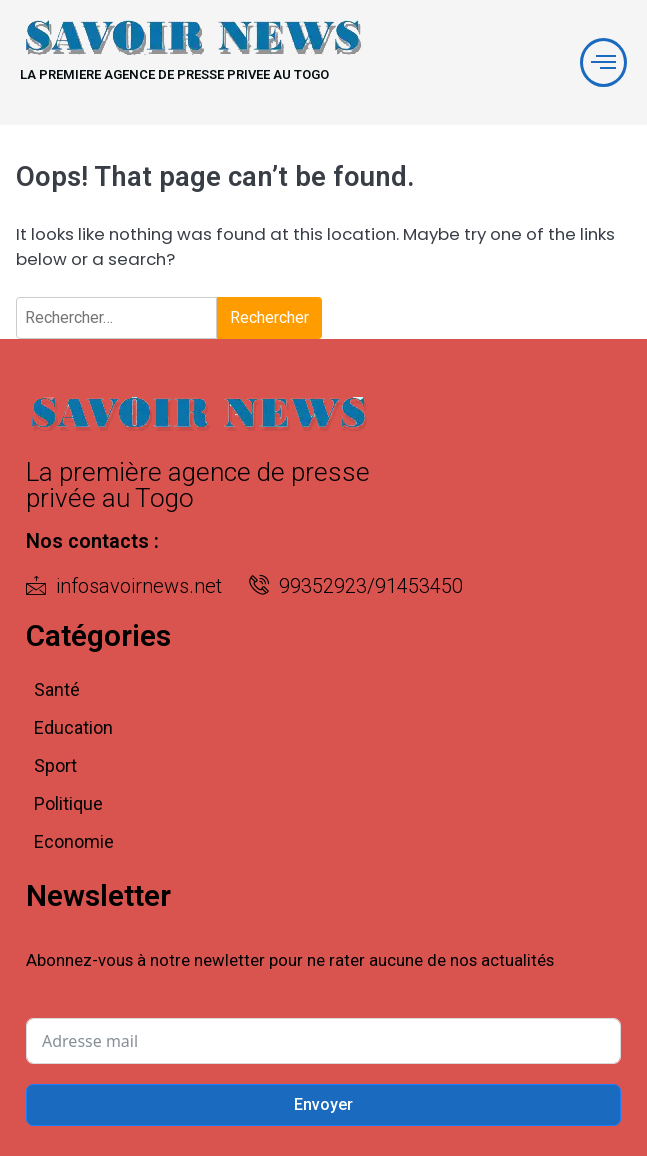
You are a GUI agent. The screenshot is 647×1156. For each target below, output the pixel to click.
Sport (55, 765)
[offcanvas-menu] (603, 62)
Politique (68, 803)
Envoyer (323, 1104)
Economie (74, 841)
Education (73, 727)
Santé (57, 689)
